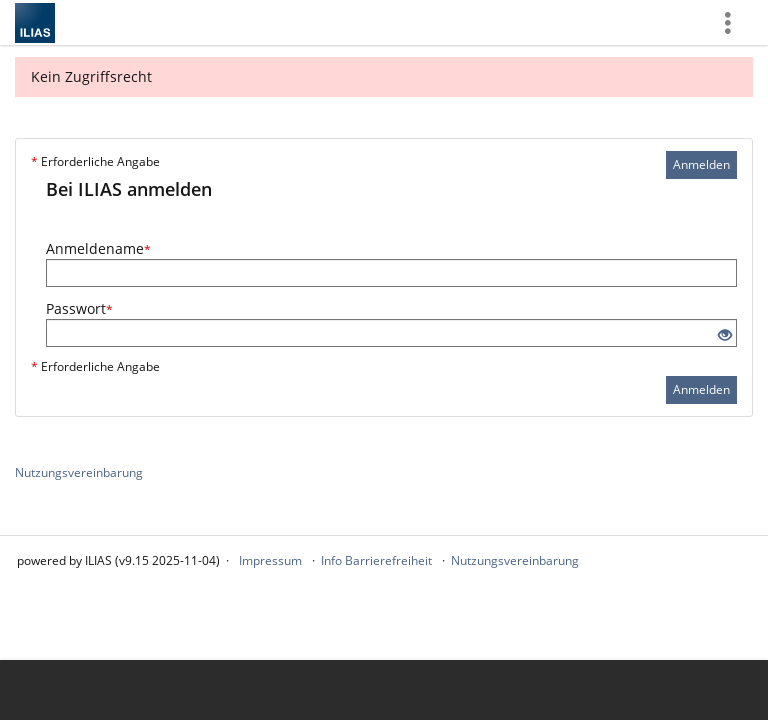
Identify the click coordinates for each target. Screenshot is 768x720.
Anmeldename (98, 248)
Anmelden (701, 164)
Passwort (79, 308)
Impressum (270, 560)
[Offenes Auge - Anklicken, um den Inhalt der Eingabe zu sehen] (725, 335)
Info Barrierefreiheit (376, 560)
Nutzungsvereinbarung (79, 472)
